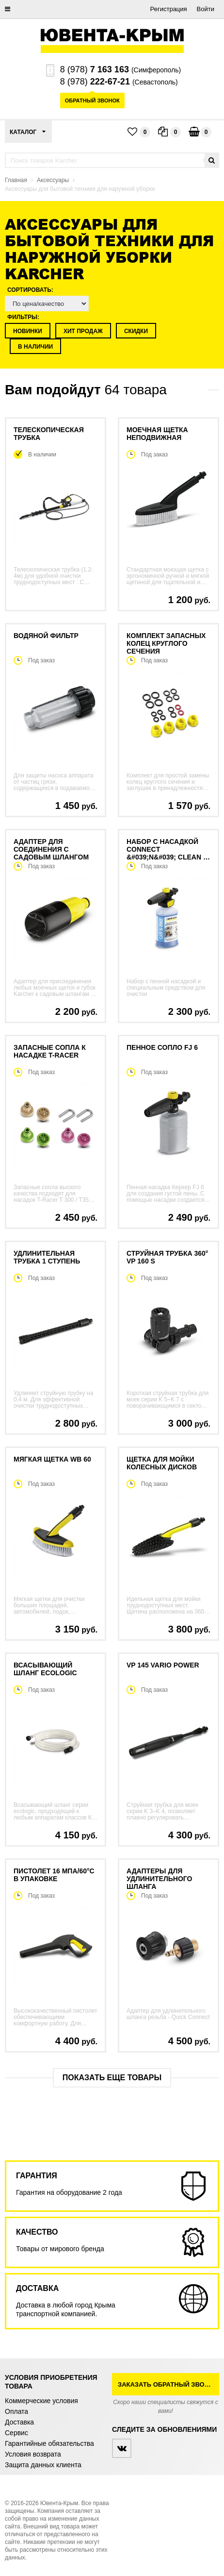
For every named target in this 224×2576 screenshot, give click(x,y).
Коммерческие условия (41, 2401)
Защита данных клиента (43, 2465)
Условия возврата (33, 2454)
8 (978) (94, 69)
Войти (205, 9)
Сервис (16, 2433)
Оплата (16, 2411)
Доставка (19, 2422)
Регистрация (168, 9)
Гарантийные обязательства (49, 2443)
